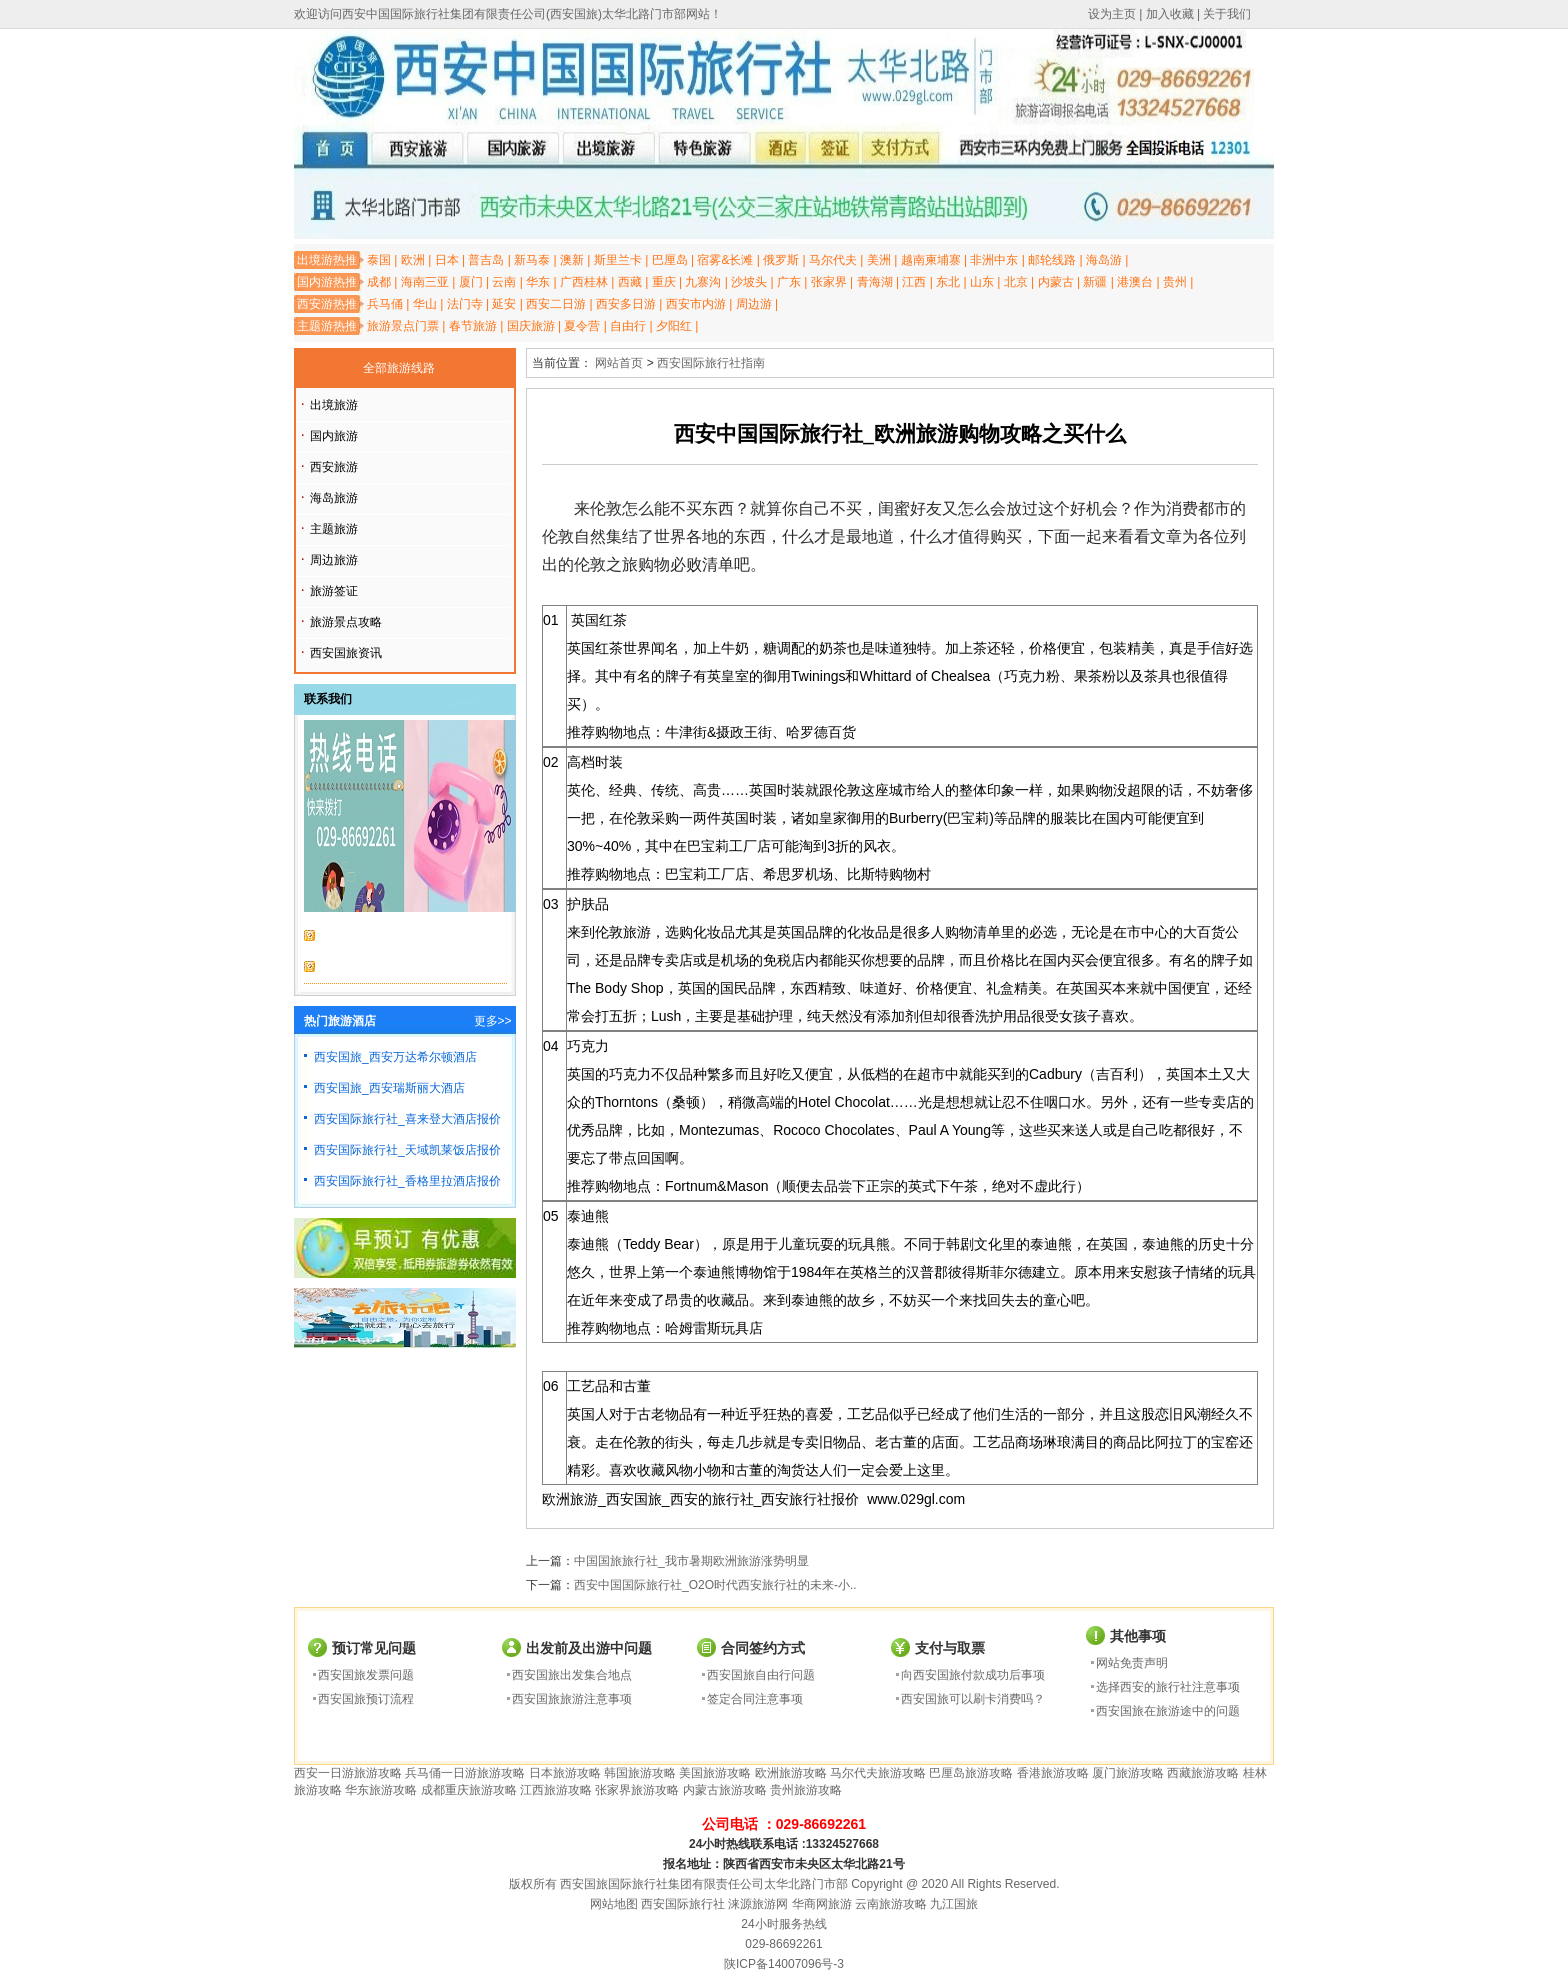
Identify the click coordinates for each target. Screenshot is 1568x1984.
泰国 (379, 260)
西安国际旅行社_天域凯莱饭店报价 (407, 1150)
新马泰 (532, 260)
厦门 (471, 282)
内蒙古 (1056, 282)
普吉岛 (486, 260)
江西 (914, 282)
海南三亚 (425, 282)
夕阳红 (674, 326)
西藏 (630, 282)
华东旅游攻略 (381, 1790)
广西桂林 (584, 282)
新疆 (1095, 282)
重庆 (664, 282)
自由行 (628, 326)
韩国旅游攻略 (640, 1773)
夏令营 (582, 326)
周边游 (754, 304)
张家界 (829, 282)
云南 (504, 282)
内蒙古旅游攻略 (725, 1790)
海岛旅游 (334, 498)
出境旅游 (334, 405)
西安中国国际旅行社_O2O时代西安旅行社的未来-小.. (715, 1585)
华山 (425, 304)
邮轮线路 (1052, 260)
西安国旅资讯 (346, 653)
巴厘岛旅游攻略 (971, 1773)
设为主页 (1112, 14)
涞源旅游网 (758, 1904)
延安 (504, 304)
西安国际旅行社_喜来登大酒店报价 (407, 1119)
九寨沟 (703, 282)
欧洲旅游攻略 (791, 1773)
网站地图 (614, 1904)
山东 (982, 282)
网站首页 (619, 363)
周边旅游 (334, 560)
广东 (789, 282)
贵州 (1175, 282)
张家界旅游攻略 (637, 1790)
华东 (538, 282)
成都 (379, 282)
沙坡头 (749, 282)
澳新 (572, 260)
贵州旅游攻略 (806, 1790)
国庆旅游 (531, 326)
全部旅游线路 (399, 368)
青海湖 (875, 282)
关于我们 (1227, 14)
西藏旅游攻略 (1203, 1773)
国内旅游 (334, 436)
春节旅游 (473, 326)
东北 (948, 282)
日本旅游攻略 (565, 1773)
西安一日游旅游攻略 (348, 1773)
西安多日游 (626, 304)
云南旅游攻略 (891, 1904)
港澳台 (1135, 282)
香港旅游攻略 (1053, 1773)
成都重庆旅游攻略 (469, 1790)
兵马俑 (385, 304)
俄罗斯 (781, 260)
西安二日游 (556, 304)
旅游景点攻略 (346, 622)
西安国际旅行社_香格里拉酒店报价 (407, 1181)
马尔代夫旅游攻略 (878, 1773)
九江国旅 (954, 1904)
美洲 (879, 260)
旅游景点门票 (403, 326)
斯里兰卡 (618, 260)
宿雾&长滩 (725, 260)
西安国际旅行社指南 (711, 363)
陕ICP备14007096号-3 (784, 1964)
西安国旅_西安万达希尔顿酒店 (395, 1057)
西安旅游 (334, 467)
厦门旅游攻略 (1128, 1773)
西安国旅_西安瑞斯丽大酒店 (389, 1088)
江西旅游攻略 (556, 1790)
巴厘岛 (670, 260)
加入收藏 (1170, 14)
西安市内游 (696, 304)
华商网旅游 (822, 1904)
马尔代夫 (833, 260)
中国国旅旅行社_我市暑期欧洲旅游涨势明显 (691, 1561)
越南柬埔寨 (931, 260)
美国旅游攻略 (715, 1773)
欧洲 (413, 260)
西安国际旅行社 (683, 1904)
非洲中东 (994, 260)
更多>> (493, 1021)
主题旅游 (334, 529)
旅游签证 (334, 591)
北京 (1016, 282)
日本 (447, 260)
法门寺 (465, 304)
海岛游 (1104, 260)
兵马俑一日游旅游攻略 (465, 1773)
